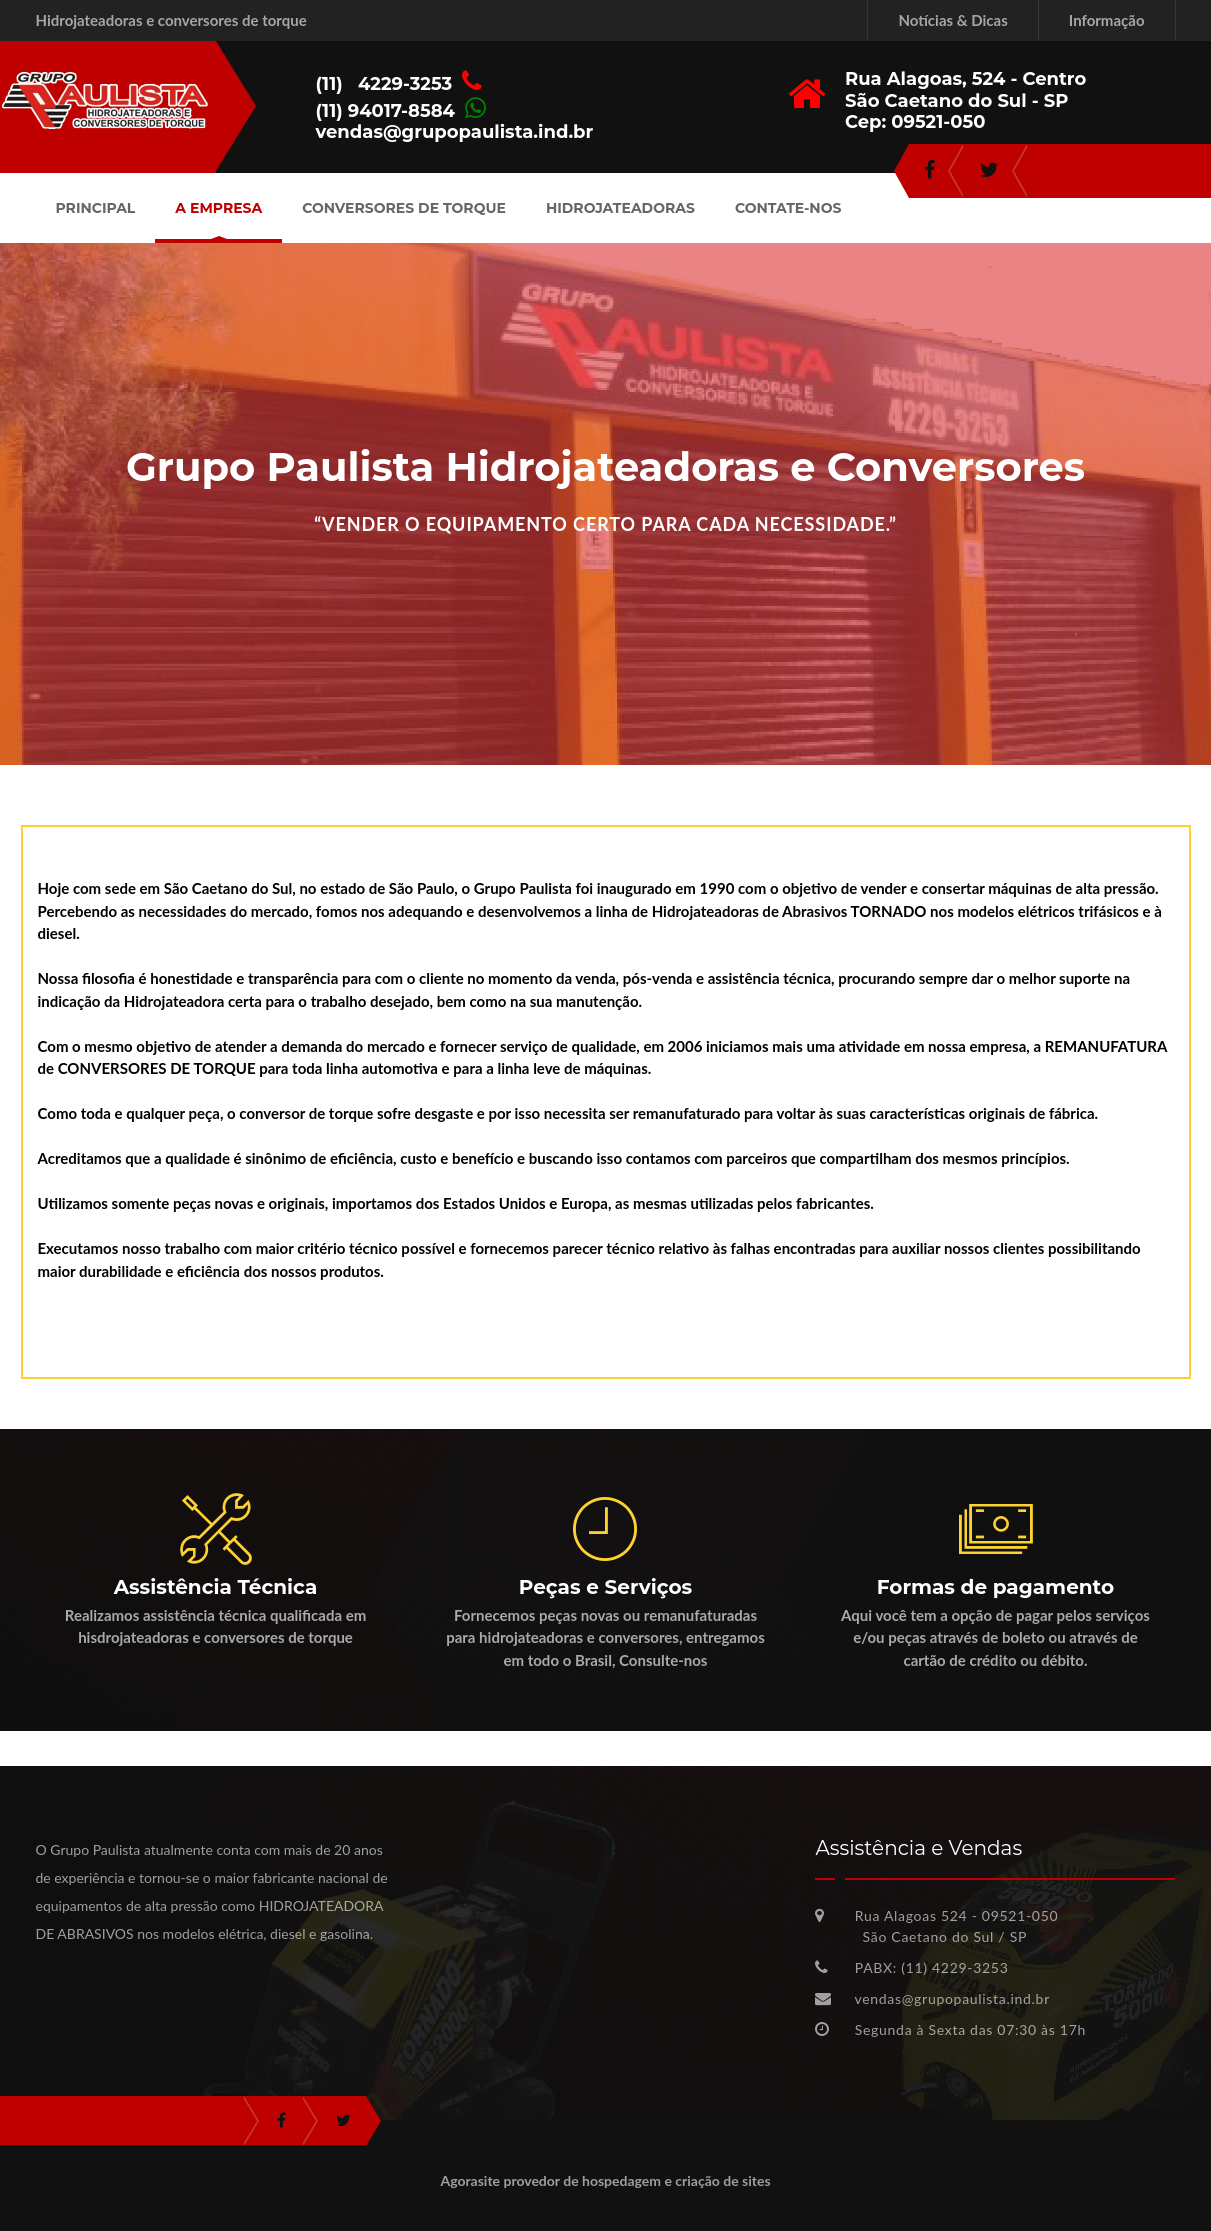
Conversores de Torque (404, 208)
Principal (96, 208)
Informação (1107, 20)
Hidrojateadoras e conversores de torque (171, 20)
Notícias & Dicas (952, 20)
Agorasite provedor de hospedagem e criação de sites (605, 2180)
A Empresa (218, 208)
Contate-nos (788, 208)
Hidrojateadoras (620, 208)
